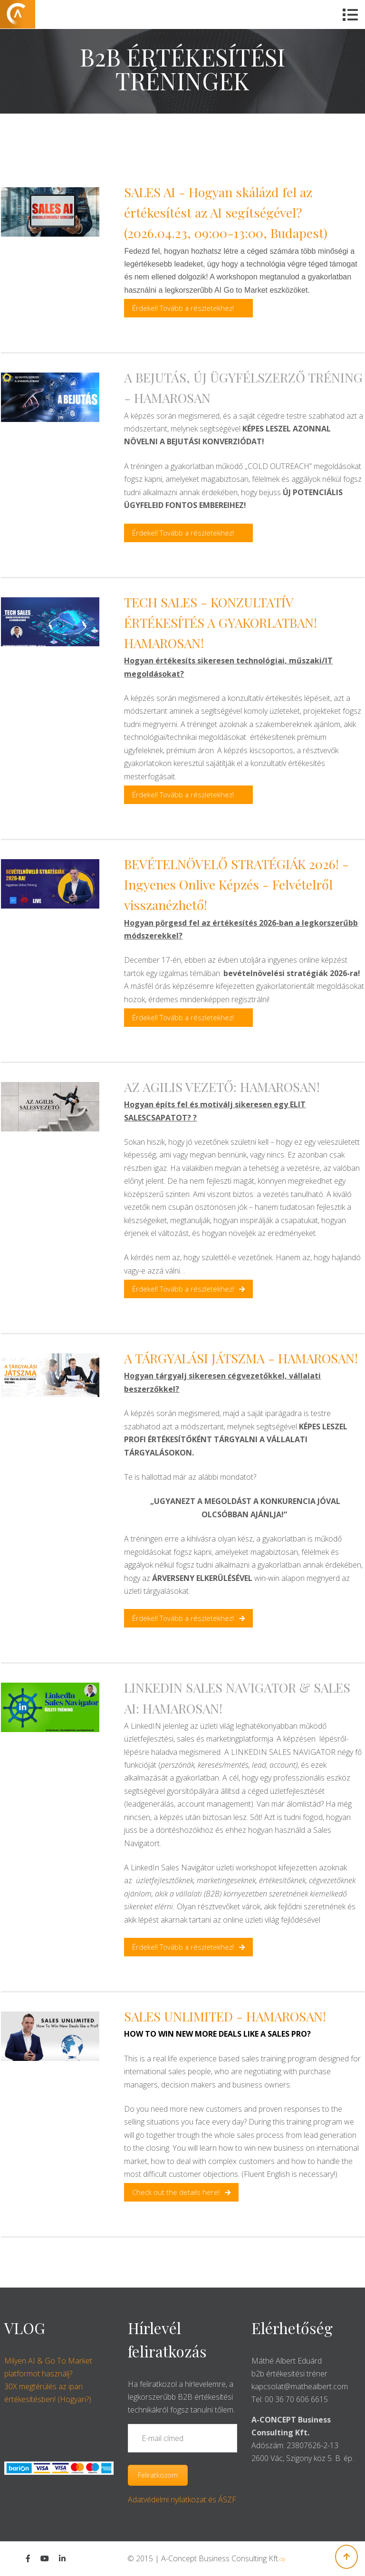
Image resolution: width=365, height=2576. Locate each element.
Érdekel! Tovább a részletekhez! (183, 308)
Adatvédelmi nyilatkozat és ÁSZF (182, 2499)
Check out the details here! (181, 2192)
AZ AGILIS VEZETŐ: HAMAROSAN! (222, 1086)
